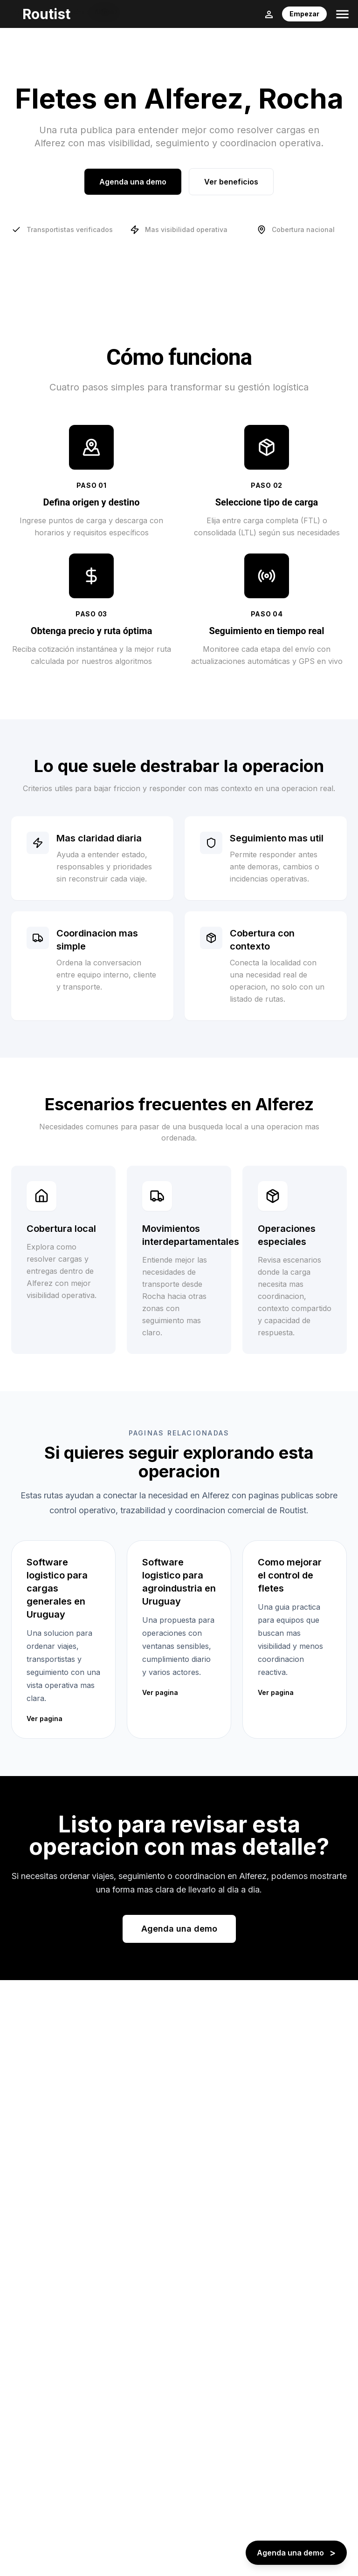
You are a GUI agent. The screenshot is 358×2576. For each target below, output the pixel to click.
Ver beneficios (231, 181)
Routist (46, 14)
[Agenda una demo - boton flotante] (296, 2553)
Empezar (304, 14)
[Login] (269, 14)
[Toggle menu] (342, 14)
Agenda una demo (132, 181)
